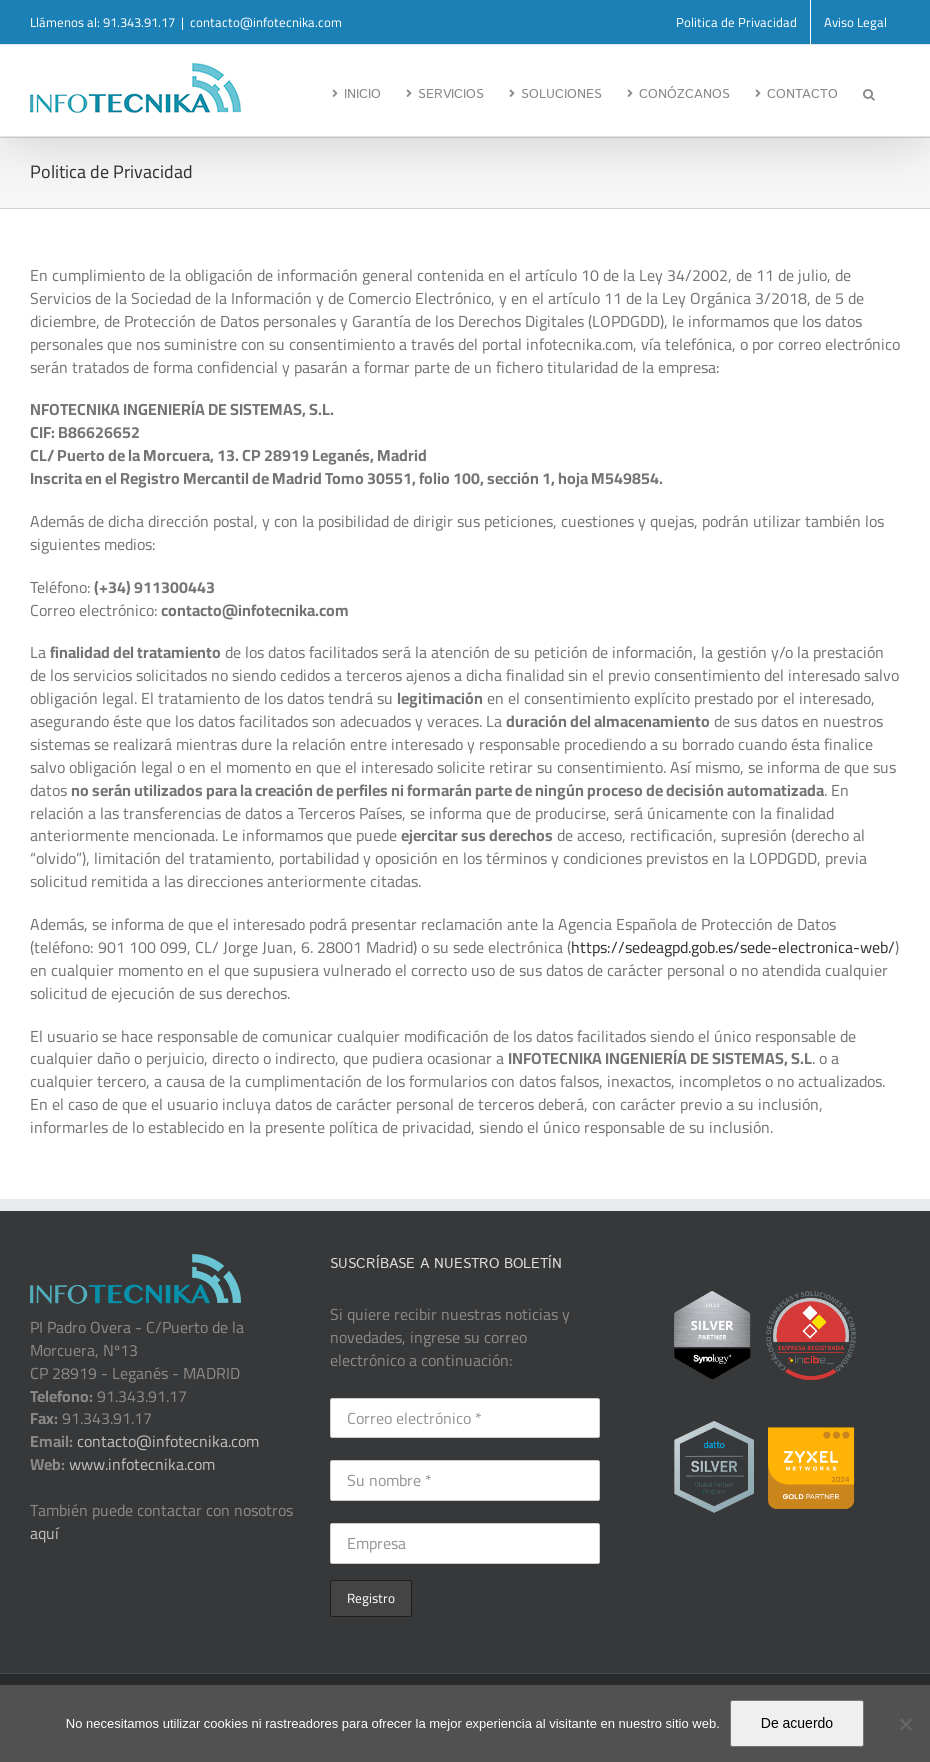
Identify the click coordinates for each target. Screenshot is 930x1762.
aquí (44, 1533)
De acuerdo (797, 1723)
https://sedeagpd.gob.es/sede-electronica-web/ (733, 947)
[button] (869, 92)
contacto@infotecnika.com (266, 22)
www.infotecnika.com (140, 1464)
